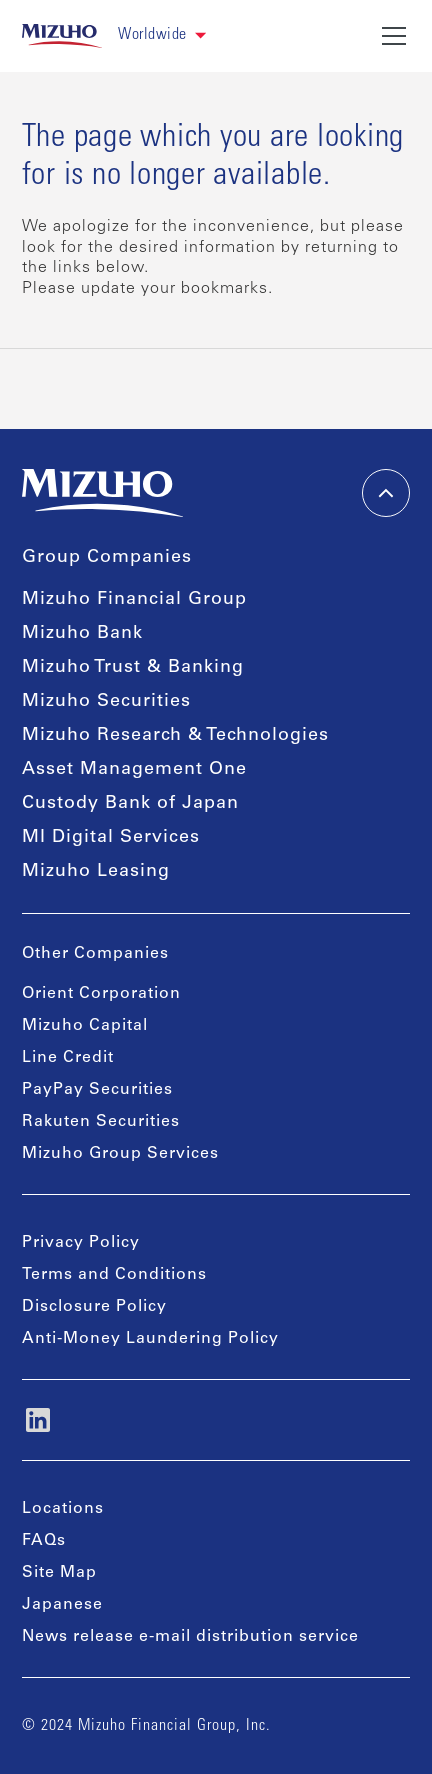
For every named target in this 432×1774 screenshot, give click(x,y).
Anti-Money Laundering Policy (150, 1339)
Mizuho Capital (85, 1026)
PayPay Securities (97, 1090)
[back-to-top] (386, 493)
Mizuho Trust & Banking (133, 668)
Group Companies (107, 558)
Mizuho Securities (106, 702)
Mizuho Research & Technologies (175, 736)
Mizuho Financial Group (134, 600)
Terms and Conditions (114, 1275)
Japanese (62, 1605)
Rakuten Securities (101, 1122)
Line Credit (68, 1058)
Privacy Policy (81, 1243)
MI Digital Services (111, 838)
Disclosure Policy (94, 1307)
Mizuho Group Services (120, 1154)
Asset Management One (134, 770)
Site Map (59, 1573)
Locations (63, 1509)
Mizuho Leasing (96, 872)
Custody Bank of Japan (130, 804)
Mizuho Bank (82, 634)
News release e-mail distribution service (190, 1637)
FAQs (44, 1541)
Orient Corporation (101, 994)
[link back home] (62, 36)
